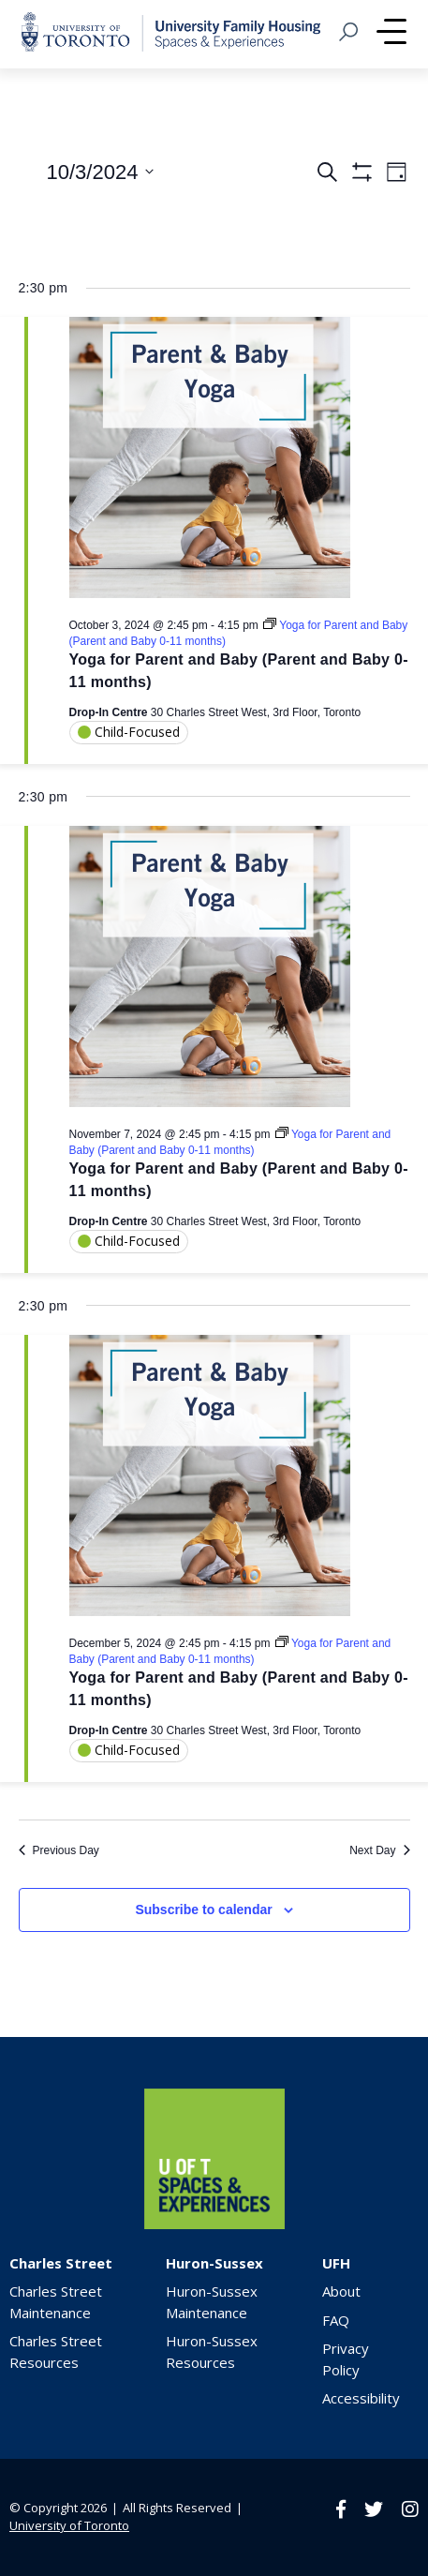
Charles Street (60, 2263)
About (341, 2291)
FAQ (335, 2320)
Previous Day (59, 1850)
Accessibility (361, 2398)
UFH (336, 2263)
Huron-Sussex (214, 2263)
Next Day (379, 1850)
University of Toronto (69, 2525)
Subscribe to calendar (203, 1909)
